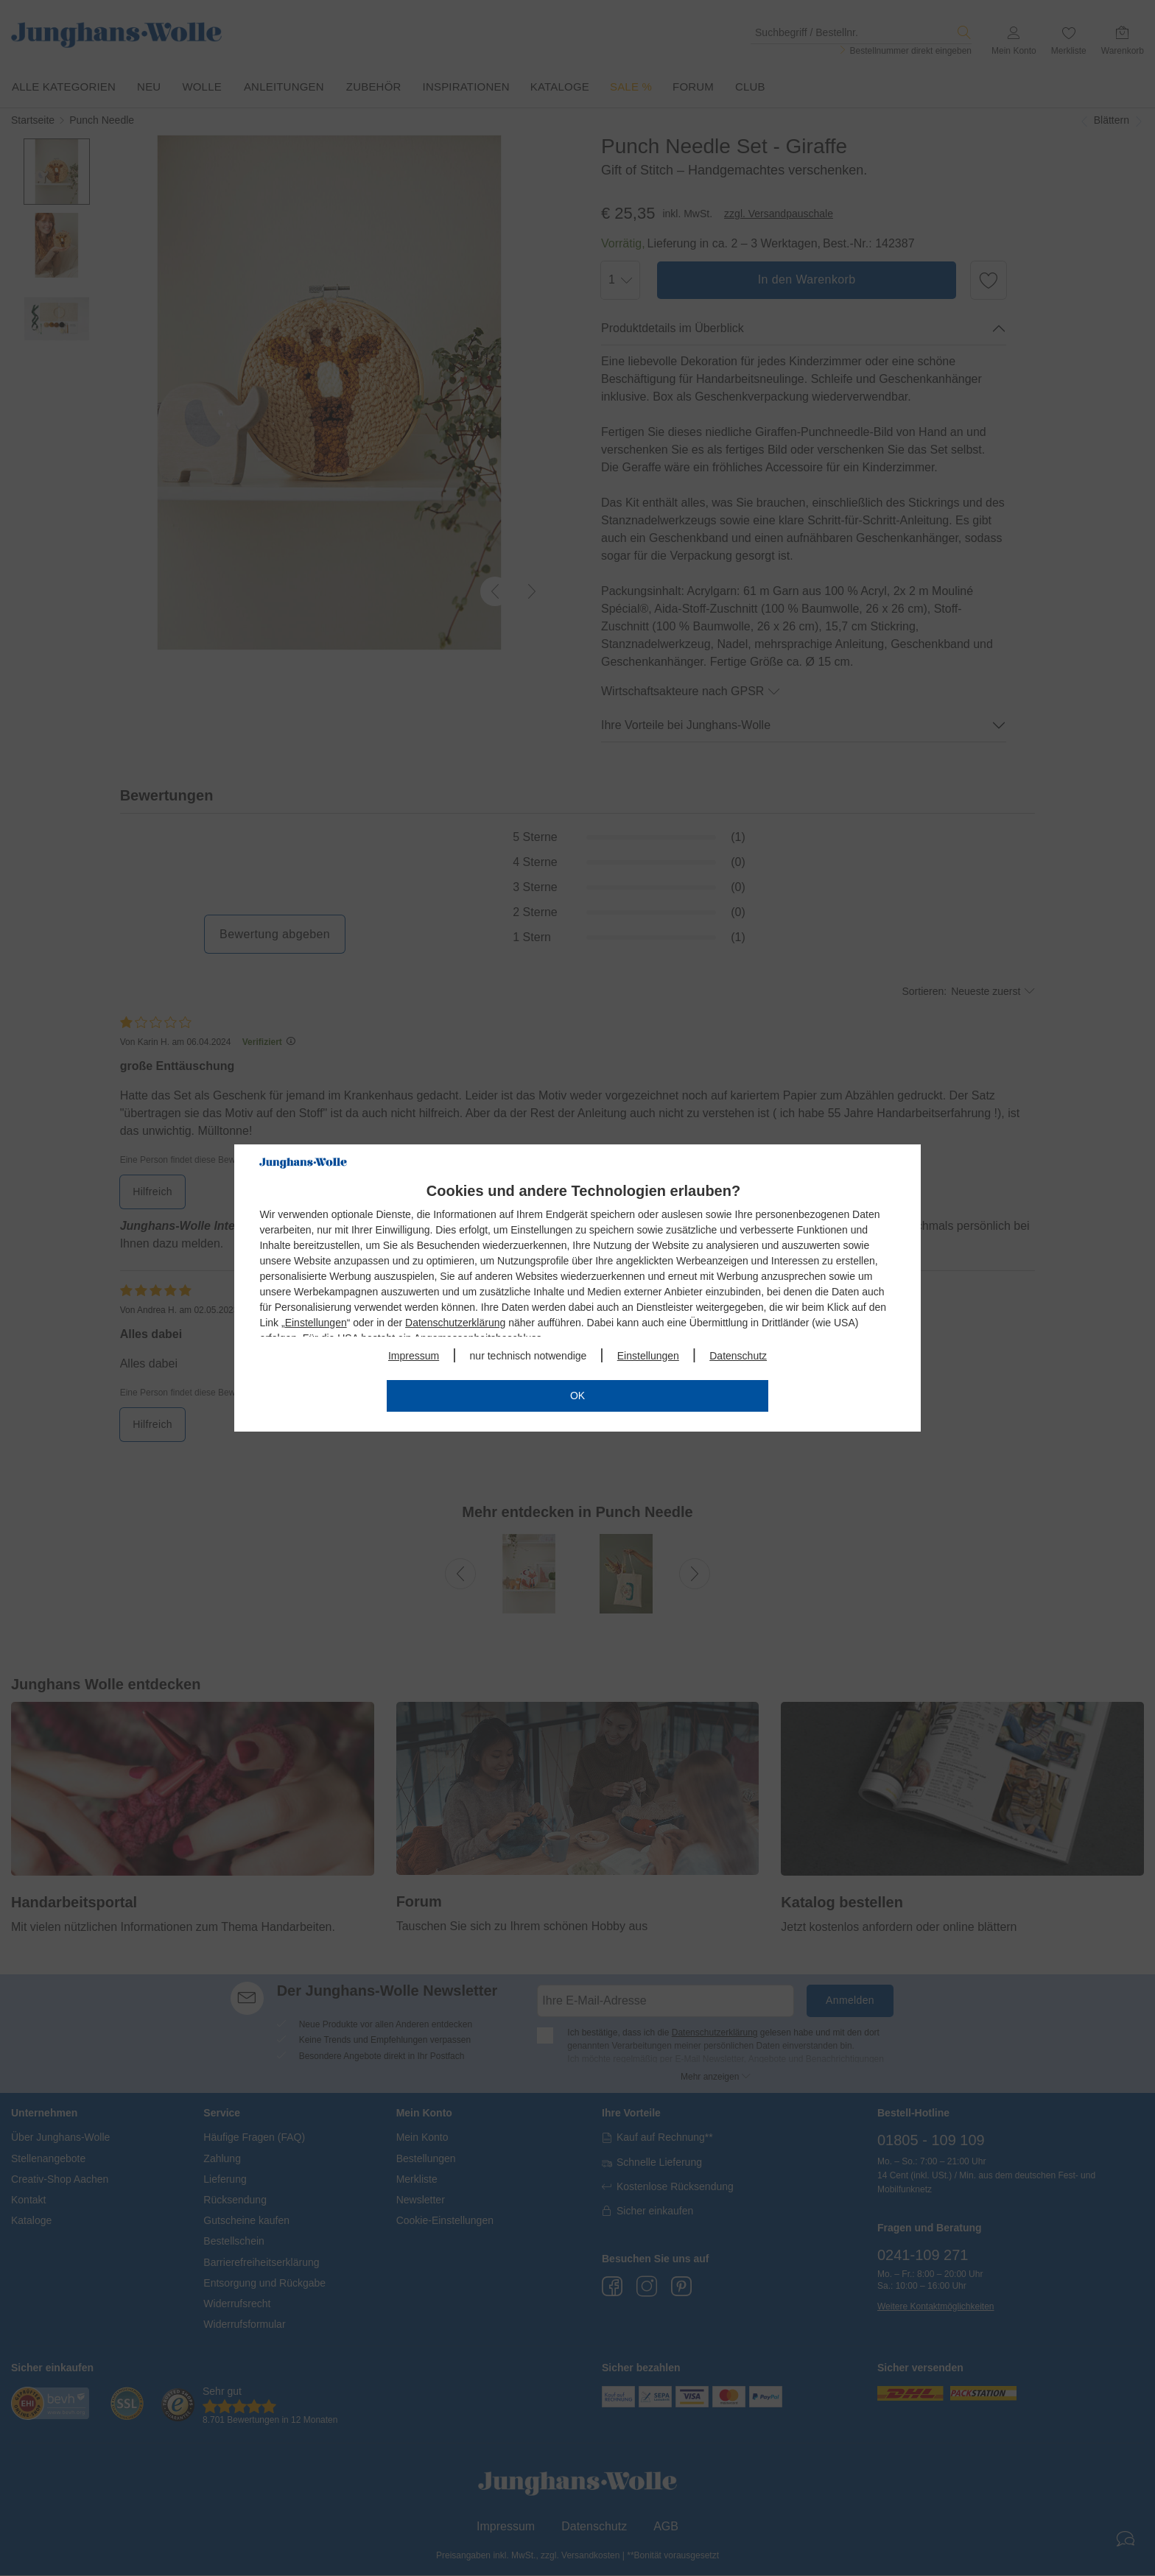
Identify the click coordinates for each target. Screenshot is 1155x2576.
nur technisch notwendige (528, 1356)
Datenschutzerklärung (455, 1323)
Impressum (413, 1356)
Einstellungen (316, 1323)
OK (577, 1395)
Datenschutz (738, 1356)
